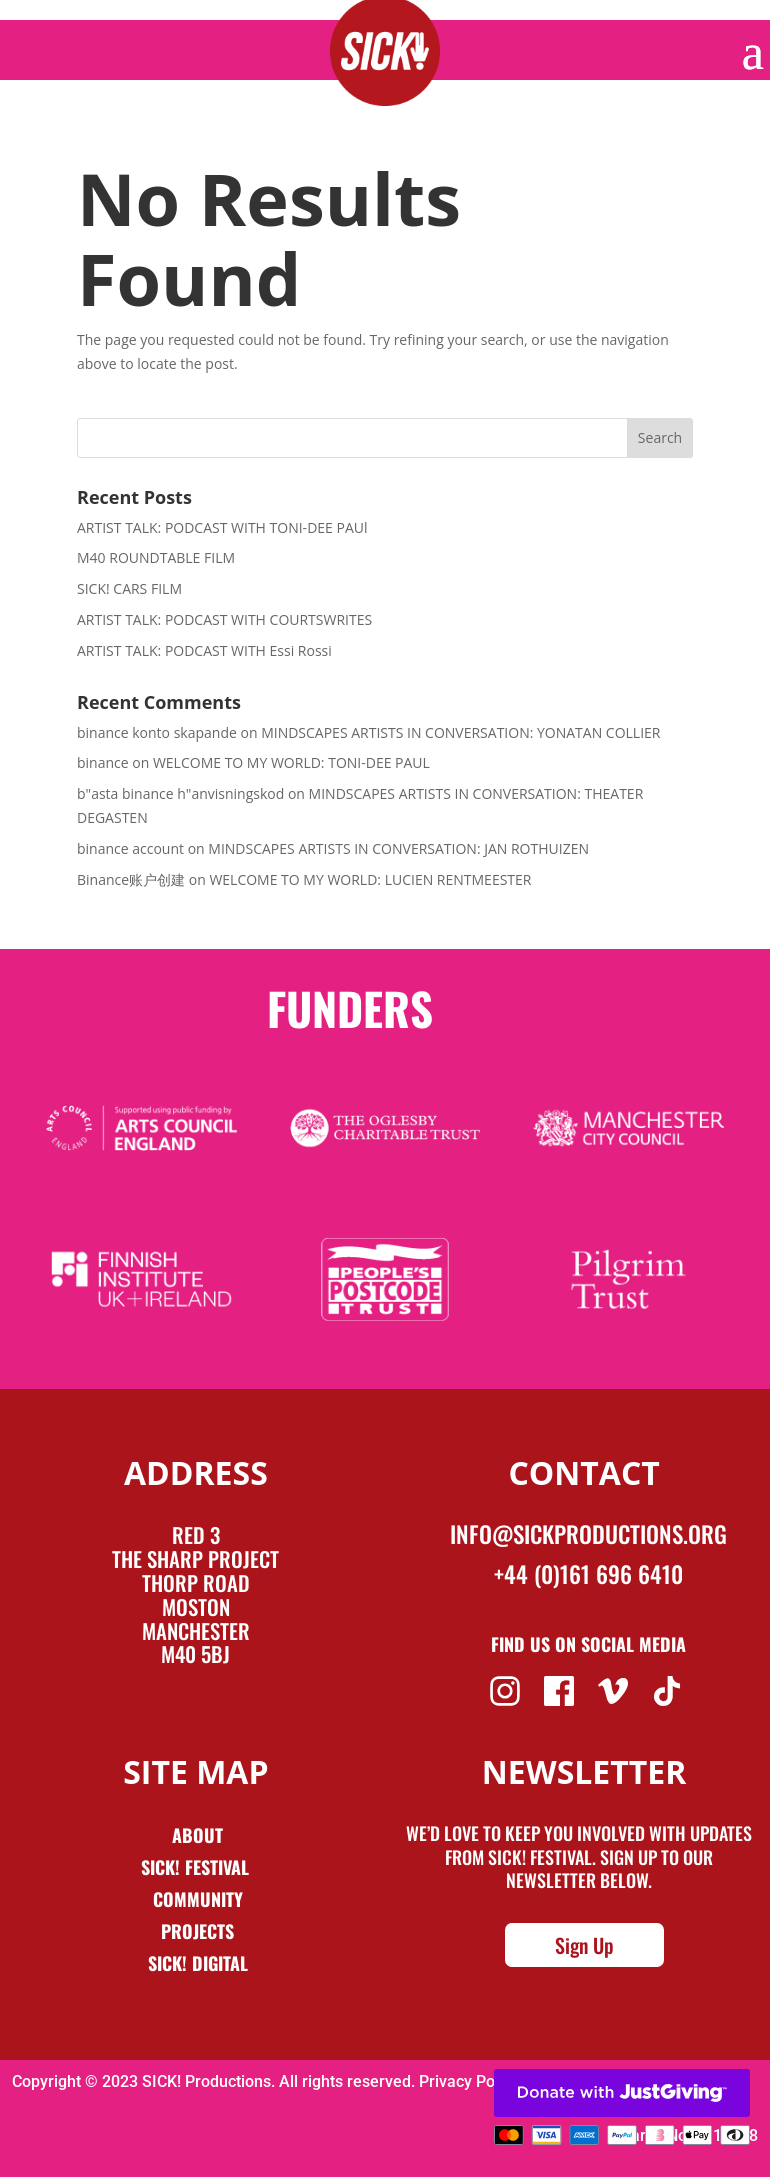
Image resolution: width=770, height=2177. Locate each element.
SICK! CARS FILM (129, 588)
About (197, 1835)
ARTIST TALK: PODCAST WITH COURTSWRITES (224, 619)
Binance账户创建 (131, 879)
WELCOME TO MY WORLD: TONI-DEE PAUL (291, 762)
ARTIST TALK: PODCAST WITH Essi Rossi (204, 650)
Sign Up (584, 1945)
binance (103, 762)
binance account (130, 848)
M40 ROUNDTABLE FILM (156, 557)
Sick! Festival (197, 1867)
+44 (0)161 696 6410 (588, 1574)
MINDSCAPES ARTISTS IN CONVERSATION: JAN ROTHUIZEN (398, 848)
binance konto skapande (157, 732)
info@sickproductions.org (588, 1534)
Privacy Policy (469, 2081)
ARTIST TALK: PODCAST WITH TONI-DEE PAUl (222, 527)
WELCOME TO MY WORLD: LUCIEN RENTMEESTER (370, 879)
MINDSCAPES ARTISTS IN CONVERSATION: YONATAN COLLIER (460, 732)
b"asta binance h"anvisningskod (180, 793)
